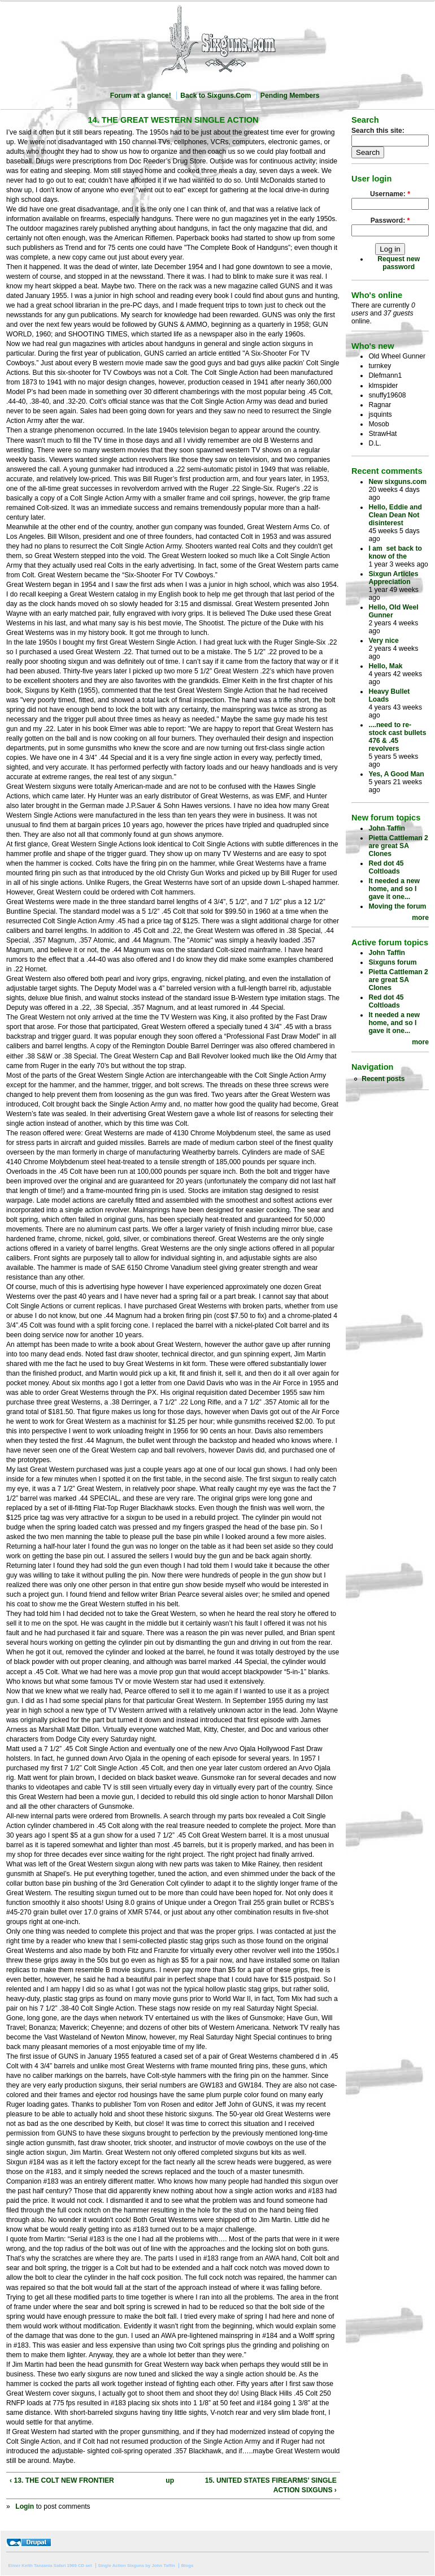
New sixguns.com (397, 482)
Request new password (398, 263)
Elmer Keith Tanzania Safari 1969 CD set (50, 2565)
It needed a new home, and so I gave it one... (394, 889)
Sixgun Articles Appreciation (393, 578)
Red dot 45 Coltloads (385, 867)
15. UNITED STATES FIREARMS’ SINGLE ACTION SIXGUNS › (271, 2485)
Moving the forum (397, 906)
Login (24, 2506)
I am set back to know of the (395, 552)
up (170, 2480)
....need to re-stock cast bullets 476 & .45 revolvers (397, 737)
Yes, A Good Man (396, 774)
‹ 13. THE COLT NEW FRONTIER (62, 2480)
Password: (390, 220)
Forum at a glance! (140, 96)
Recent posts (383, 1079)
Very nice (383, 641)
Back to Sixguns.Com (215, 96)
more (420, 918)
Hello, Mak (385, 666)
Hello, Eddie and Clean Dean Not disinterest (395, 515)
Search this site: (377, 131)
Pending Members (290, 96)
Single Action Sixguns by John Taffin (136, 2565)
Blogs (187, 2565)
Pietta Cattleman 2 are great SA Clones (398, 846)
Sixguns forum (392, 962)
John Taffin (386, 828)
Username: (390, 194)
